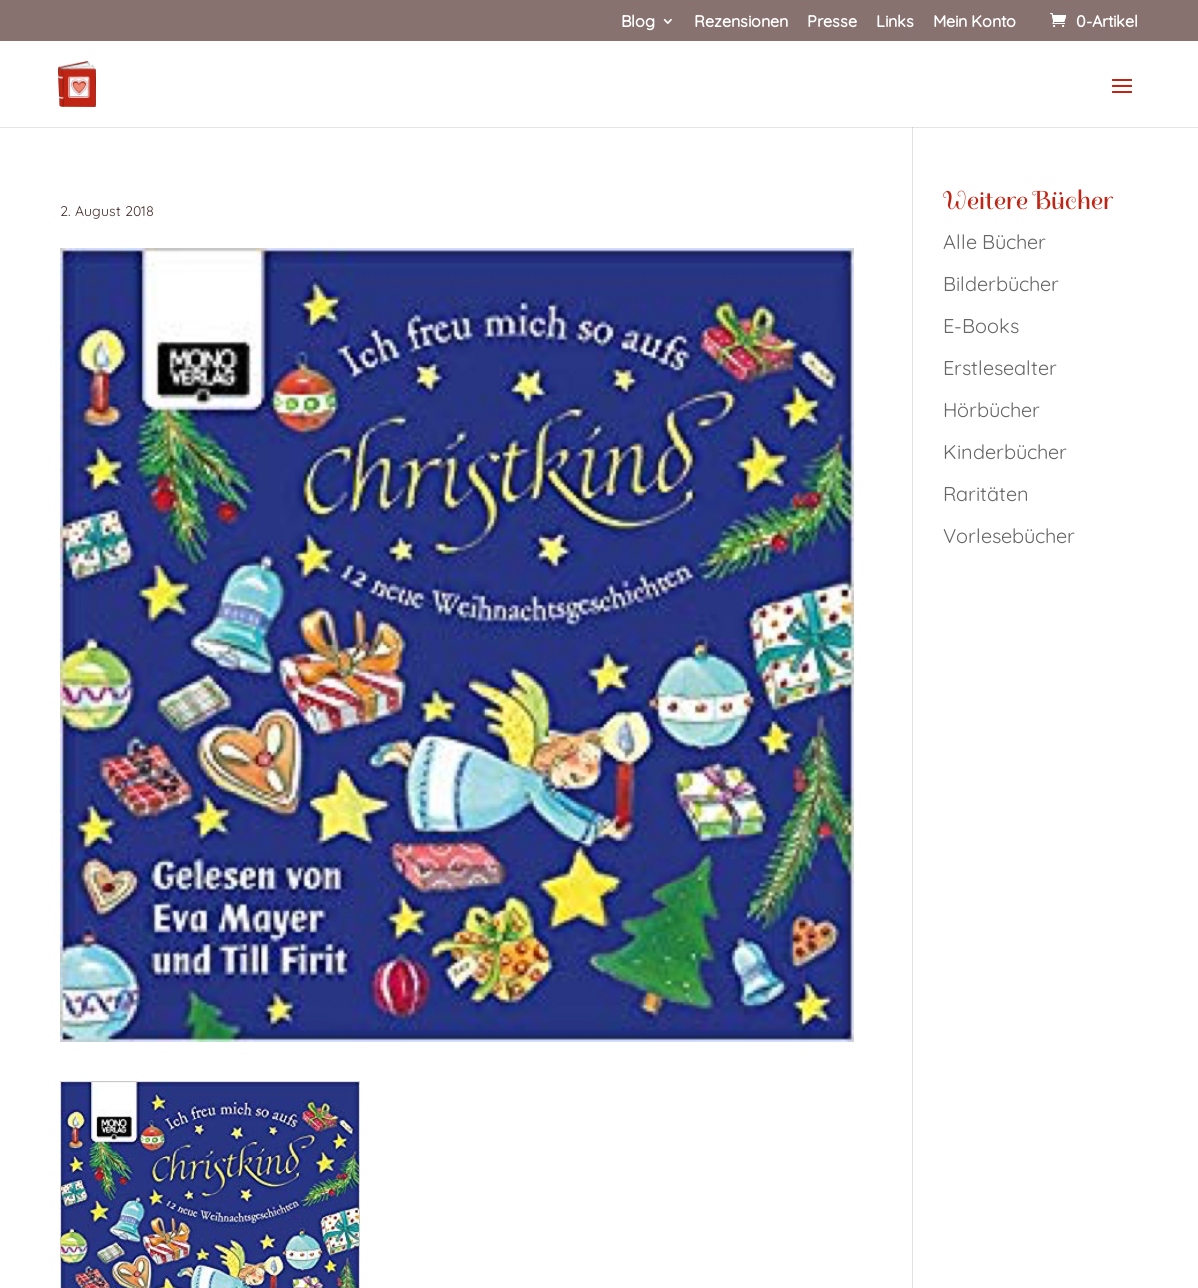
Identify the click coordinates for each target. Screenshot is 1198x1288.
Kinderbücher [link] (1005, 451)
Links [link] (895, 22)
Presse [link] (832, 22)
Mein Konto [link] (974, 22)
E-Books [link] (981, 325)
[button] (1122, 99)
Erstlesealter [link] (1000, 367)
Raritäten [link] (986, 493)
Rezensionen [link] (741, 22)
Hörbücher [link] (991, 409)
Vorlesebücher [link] (1009, 535)
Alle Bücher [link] (994, 241)
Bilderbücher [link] (1001, 283)
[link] (1092, 21)
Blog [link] (638, 22)
